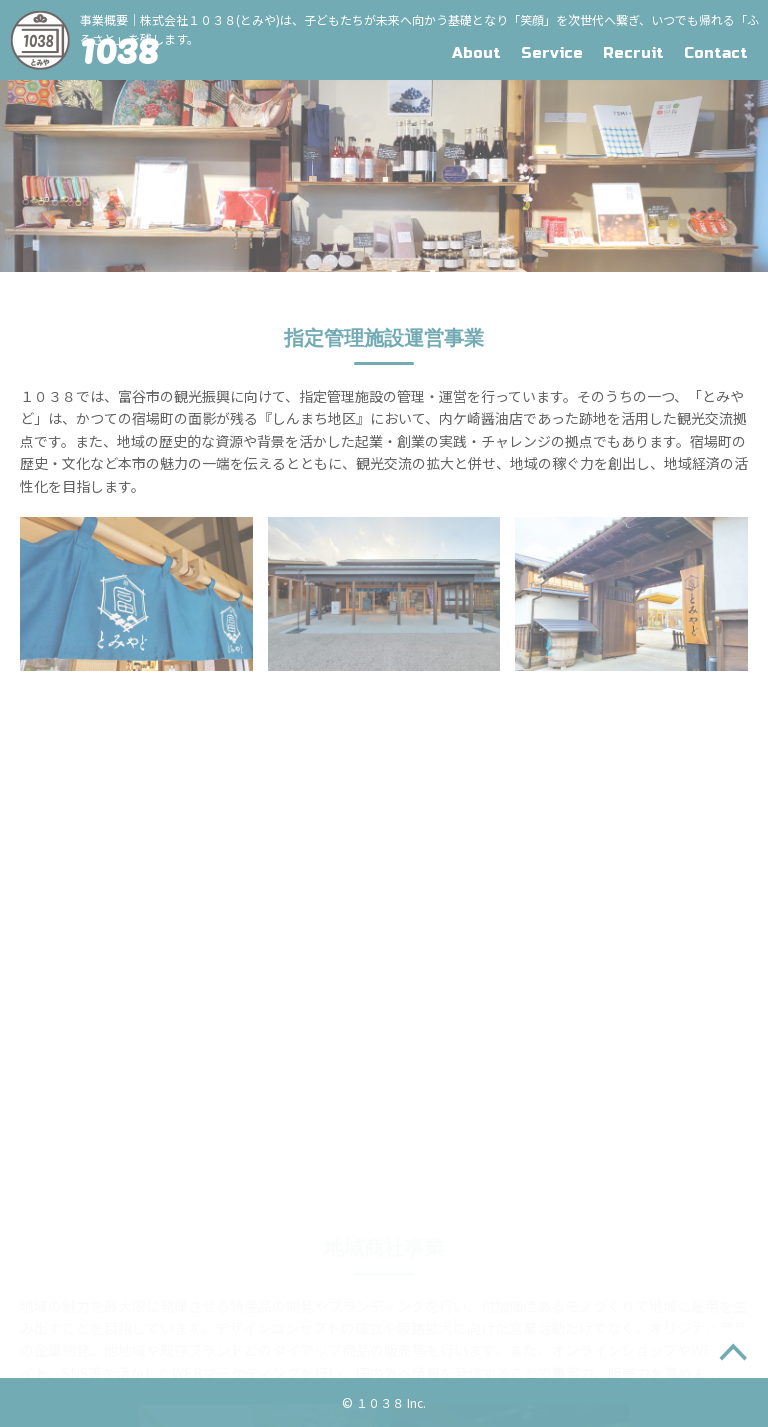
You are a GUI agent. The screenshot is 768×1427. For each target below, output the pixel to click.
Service (552, 53)
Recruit (633, 53)
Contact (716, 53)
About (476, 53)
